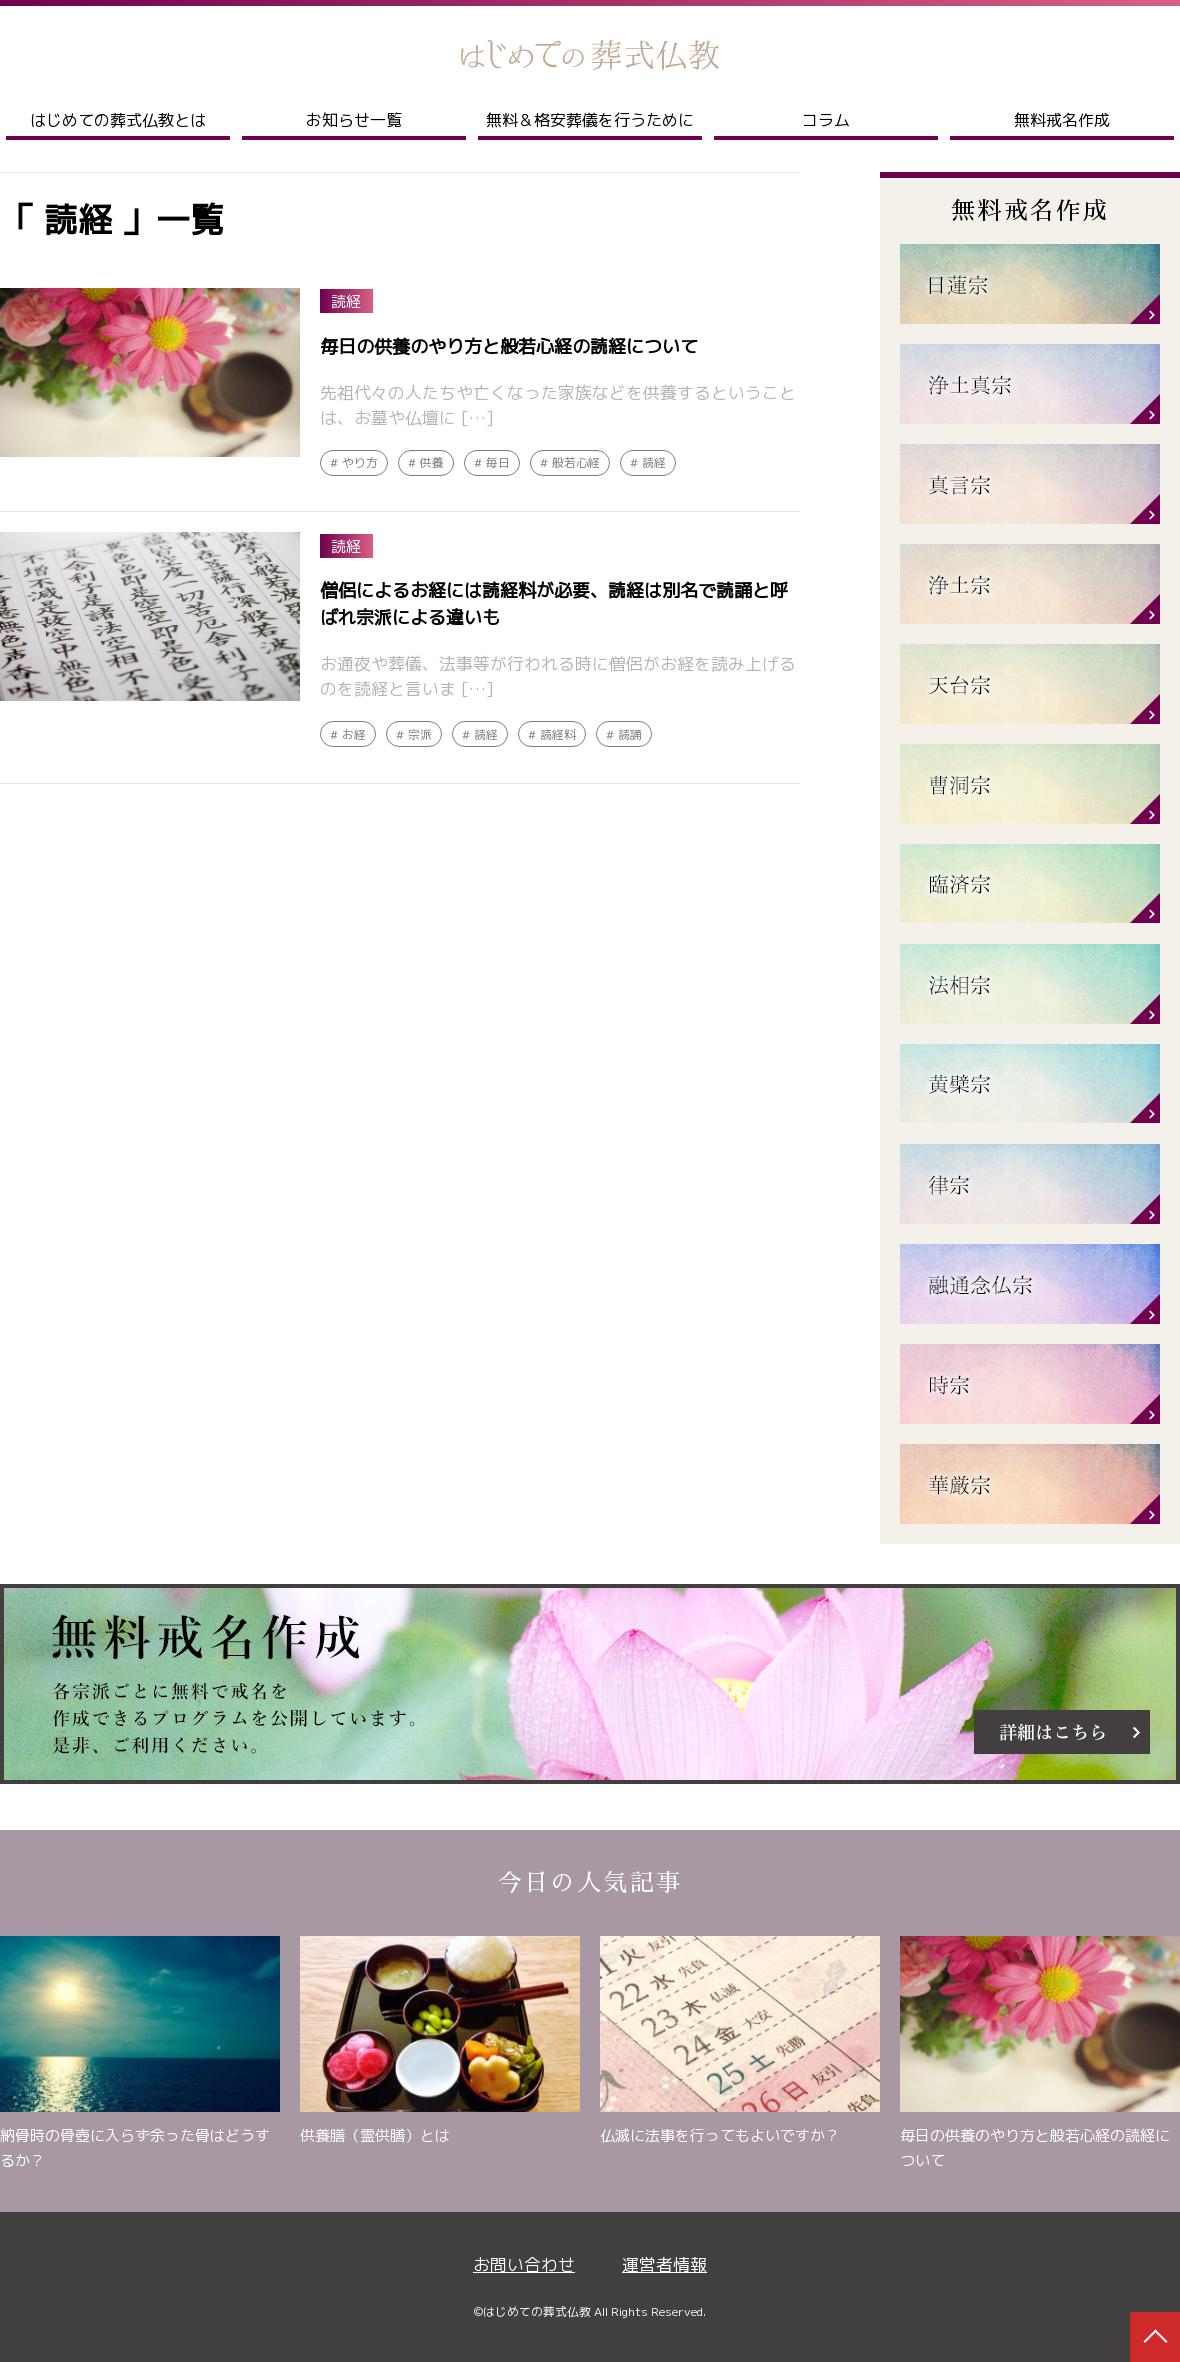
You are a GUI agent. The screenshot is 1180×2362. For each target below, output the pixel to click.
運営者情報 (664, 2264)
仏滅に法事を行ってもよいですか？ (720, 2135)
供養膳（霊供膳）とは (375, 2135)
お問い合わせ (524, 2264)
